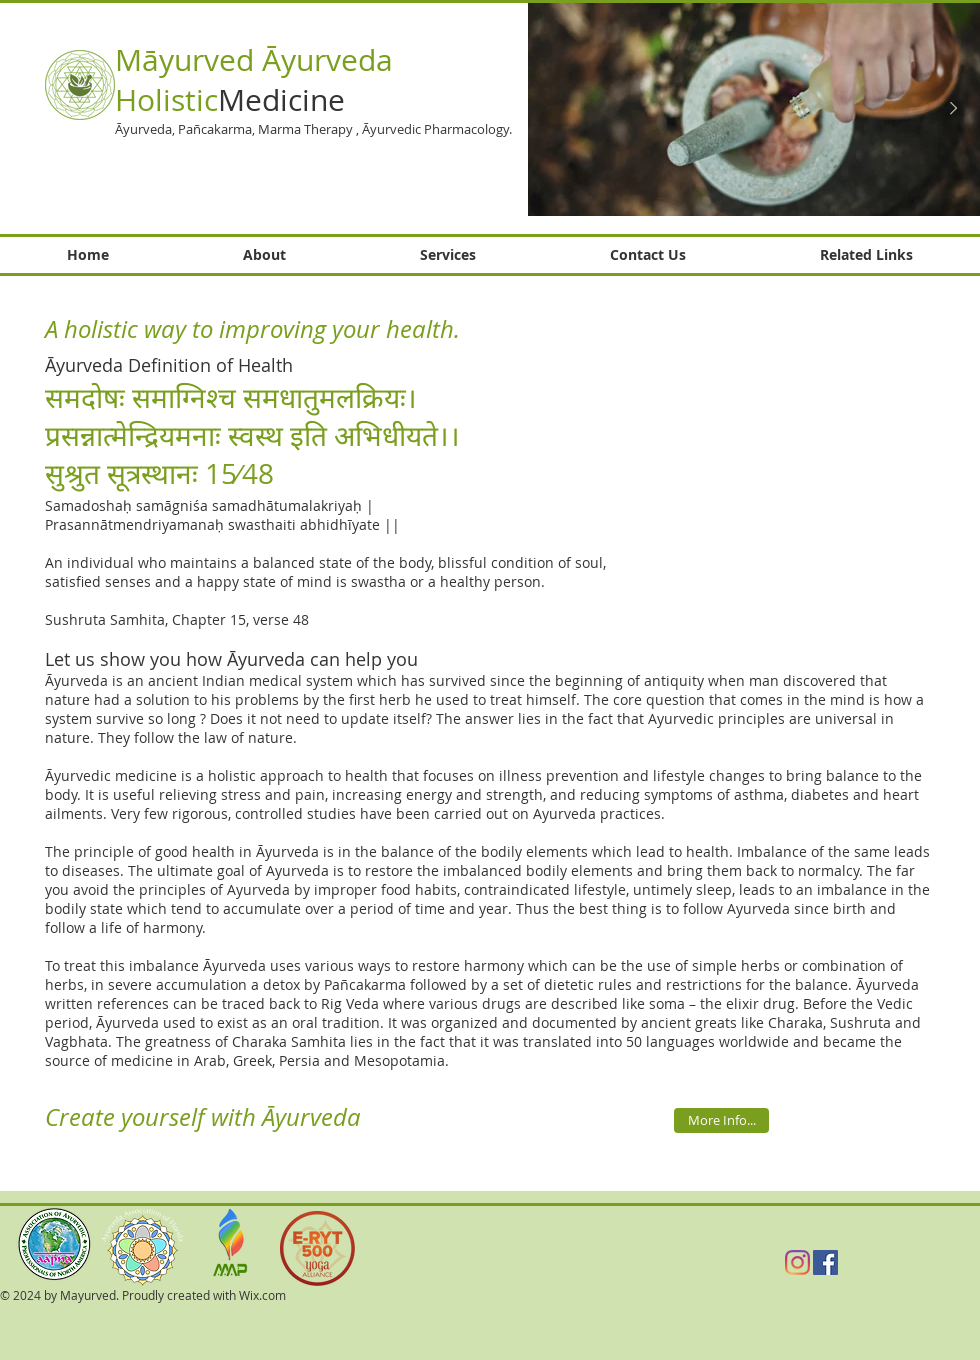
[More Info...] (721, 1120)
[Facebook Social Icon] (825, 1262)
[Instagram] (797, 1262)
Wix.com (262, 1295)
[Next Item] (953, 109)
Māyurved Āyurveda (254, 60)
